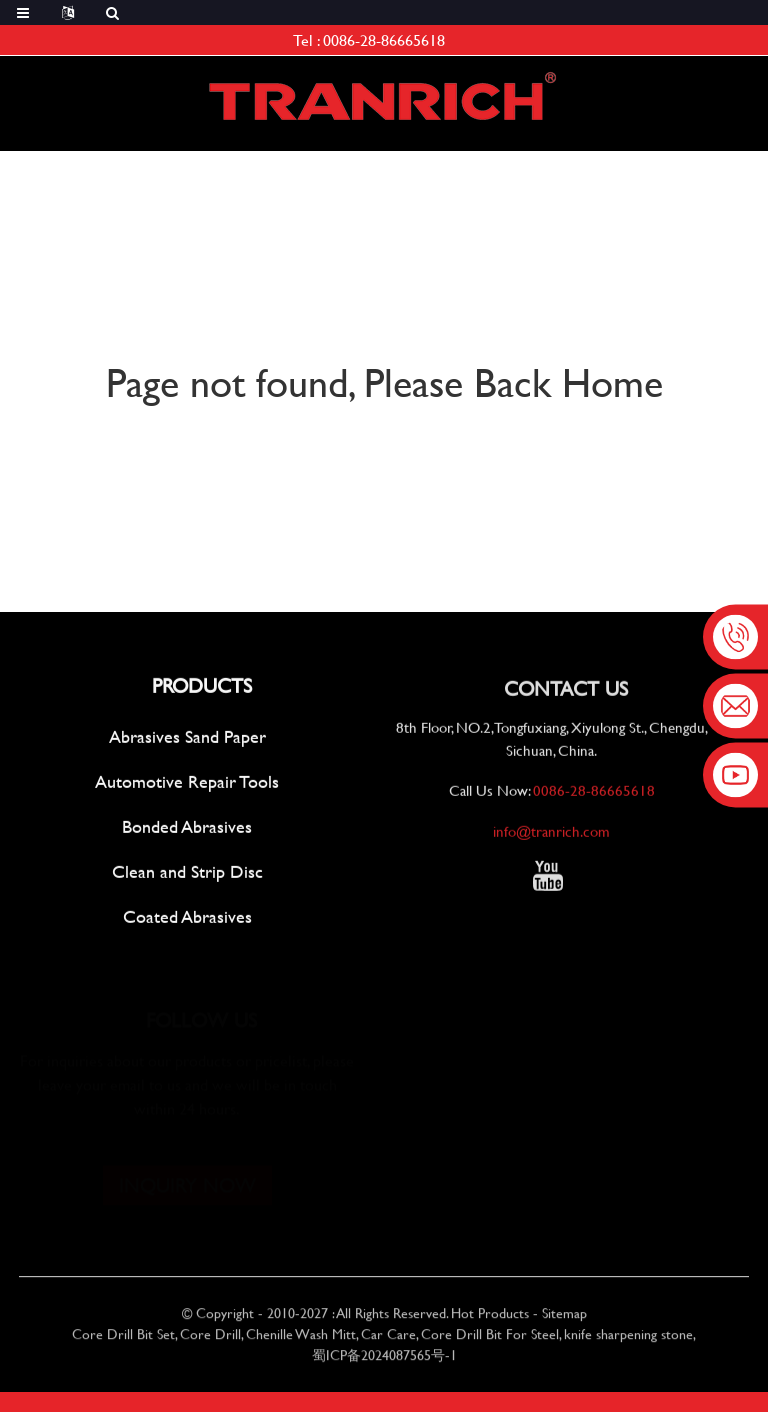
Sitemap (564, 1319)
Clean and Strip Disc (187, 873)
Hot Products (490, 1319)
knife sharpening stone (628, 1340)
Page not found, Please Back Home (384, 381)
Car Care (388, 1340)
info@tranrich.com (551, 835)
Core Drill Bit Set (123, 1340)
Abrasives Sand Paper (187, 738)
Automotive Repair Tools (187, 783)
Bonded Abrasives (187, 828)
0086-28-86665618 (384, 39)
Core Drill (210, 1340)
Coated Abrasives (187, 918)
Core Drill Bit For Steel (490, 1340)
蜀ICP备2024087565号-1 (384, 1361)
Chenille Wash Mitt (301, 1340)
